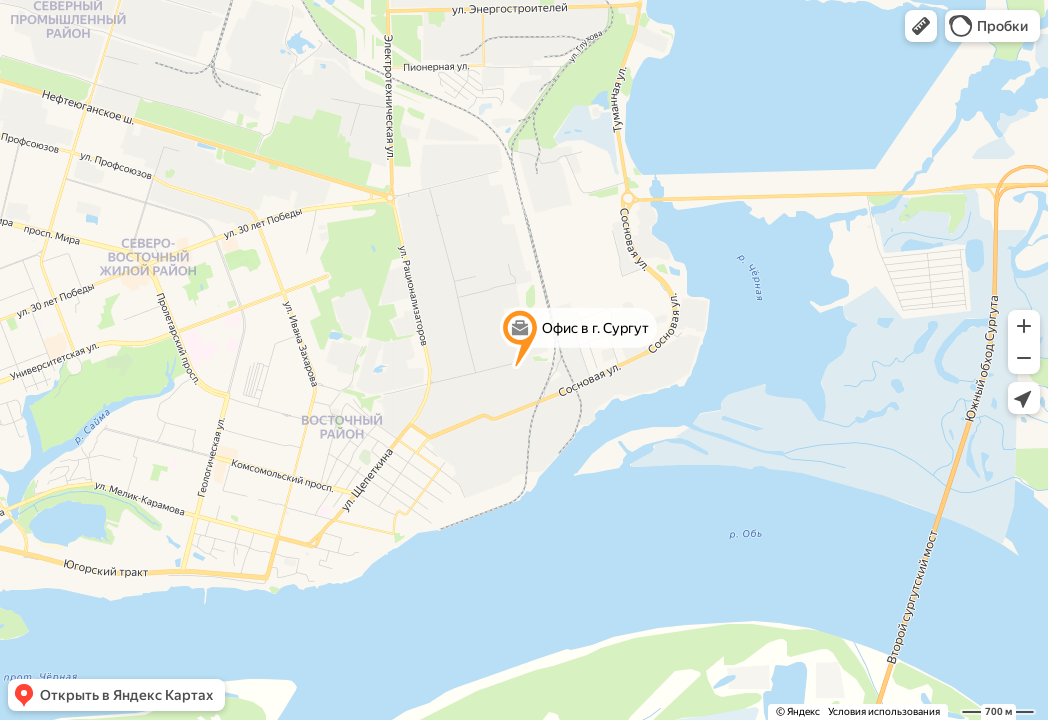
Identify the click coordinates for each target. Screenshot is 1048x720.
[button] (921, 26)
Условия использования (884, 711)
